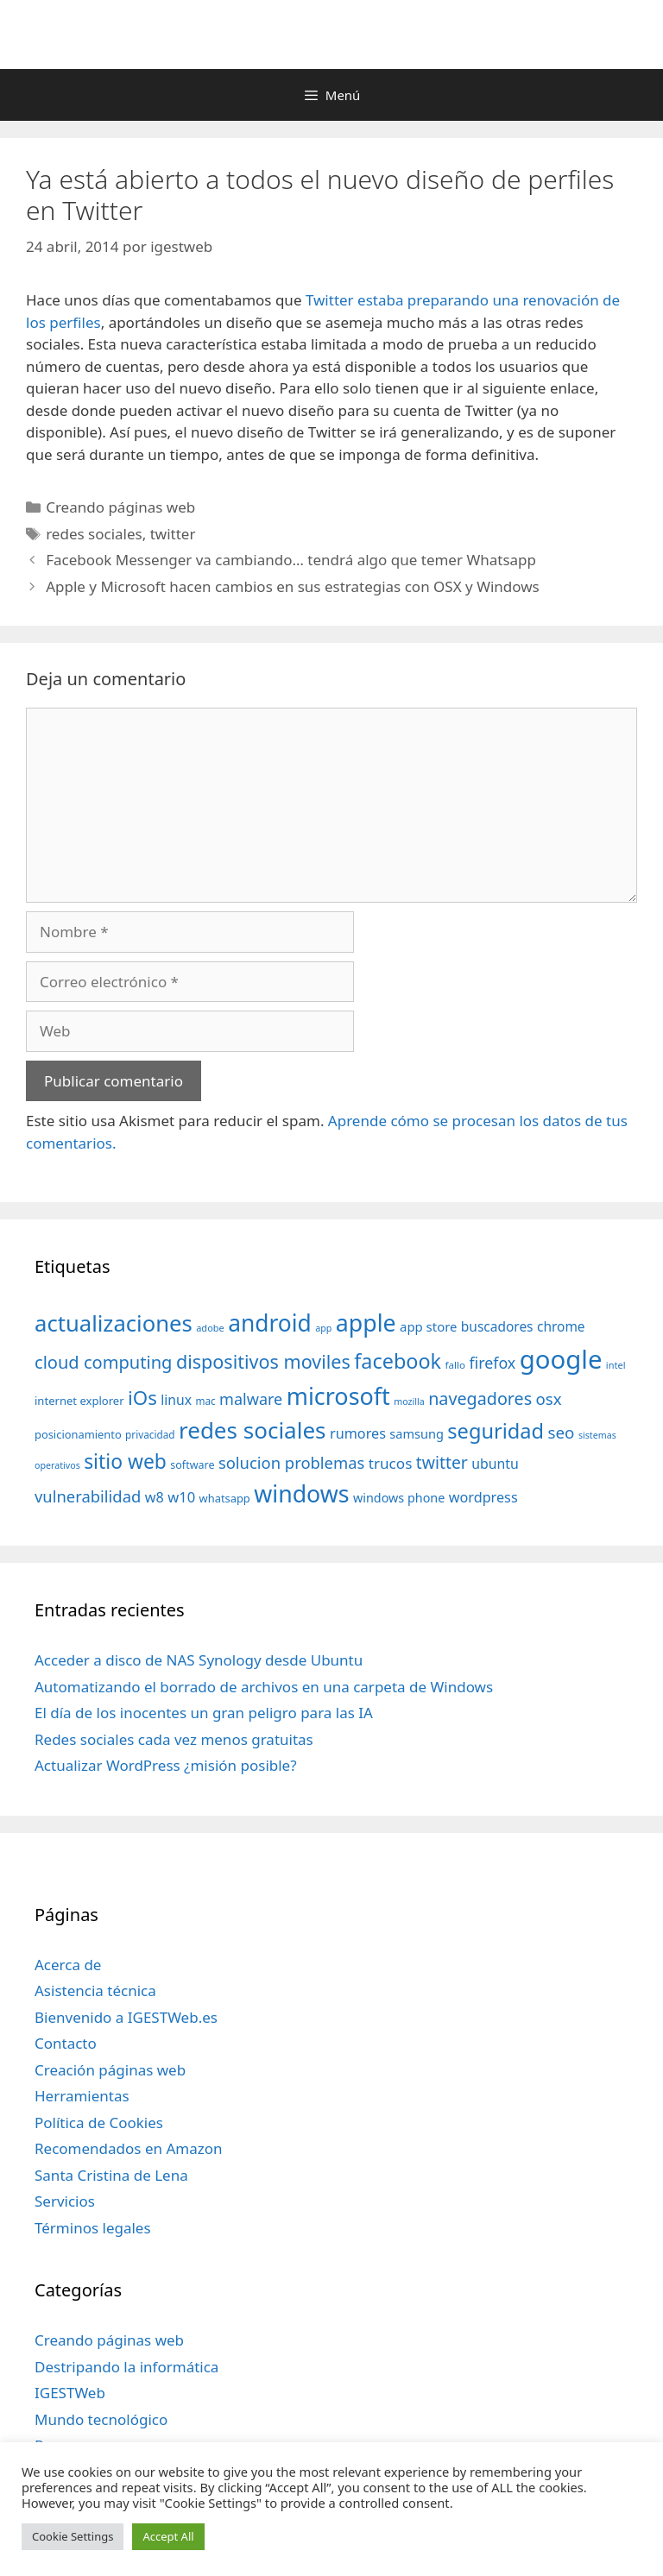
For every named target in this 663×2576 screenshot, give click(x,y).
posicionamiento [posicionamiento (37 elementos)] (78, 1434)
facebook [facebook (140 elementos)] (397, 1361)
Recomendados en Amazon (128, 2148)
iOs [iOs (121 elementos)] (142, 1397)
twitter (173, 534)
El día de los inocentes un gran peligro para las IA (204, 1713)
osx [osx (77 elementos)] (549, 1398)
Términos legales (93, 2228)
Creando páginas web (120, 507)
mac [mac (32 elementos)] (205, 1401)
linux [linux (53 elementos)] (176, 1399)
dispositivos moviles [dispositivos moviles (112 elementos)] (263, 1361)
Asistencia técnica (95, 1990)
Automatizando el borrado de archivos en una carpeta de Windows (264, 1687)
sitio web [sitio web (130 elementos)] (125, 1461)
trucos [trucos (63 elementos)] (391, 1463)
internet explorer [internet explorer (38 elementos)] (79, 1400)
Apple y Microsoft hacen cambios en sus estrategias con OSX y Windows (293, 586)
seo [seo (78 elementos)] (561, 1432)
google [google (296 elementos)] (561, 1359)
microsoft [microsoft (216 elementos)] (338, 1396)
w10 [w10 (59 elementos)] (181, 1497)
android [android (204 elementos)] (270, 1322)
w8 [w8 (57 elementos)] (154, 1497)
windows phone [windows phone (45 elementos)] (399, 1498)
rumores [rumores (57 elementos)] (358, 1433)
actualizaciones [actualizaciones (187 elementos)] (114, 1323)
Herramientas (82, 2096)
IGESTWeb (70, 2393)
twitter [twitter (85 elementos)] (442, 1462)
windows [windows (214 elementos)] (301, 1493)
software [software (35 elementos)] (192, 1465)
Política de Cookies (99, 2122)
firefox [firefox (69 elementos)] (492, 1362)
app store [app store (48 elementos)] (428, 1326)
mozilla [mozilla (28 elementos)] (409, 1401)
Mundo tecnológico (101, 2419)
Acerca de (68, 1965)
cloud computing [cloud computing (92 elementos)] (103, 1362)
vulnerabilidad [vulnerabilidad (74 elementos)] (88, 1496)
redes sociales (94, 534)
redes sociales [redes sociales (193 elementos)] (252, 1429)
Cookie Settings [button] (72, 2536)
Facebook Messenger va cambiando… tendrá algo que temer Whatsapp (291, 560)
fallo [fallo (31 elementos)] (455, 1364)
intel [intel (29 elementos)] (616, 1364)
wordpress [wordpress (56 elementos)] (483, 1497)
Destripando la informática (126, 2367)
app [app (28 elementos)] (323, 1328)
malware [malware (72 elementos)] (250, 1399)
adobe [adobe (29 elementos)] (210, 1327)
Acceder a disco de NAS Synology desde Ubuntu (199, 1660)
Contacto (66, 2043)
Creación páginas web (110, 2070)
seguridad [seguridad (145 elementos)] (495, 1431)
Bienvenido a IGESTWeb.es (126, 2017)
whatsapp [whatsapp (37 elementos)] (224, 1498)
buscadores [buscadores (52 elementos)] (497, 1326)
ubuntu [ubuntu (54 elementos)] (495, 1463)
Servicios (65, 2201)
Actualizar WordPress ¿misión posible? (166, 1765)
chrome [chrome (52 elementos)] (561, 1326)
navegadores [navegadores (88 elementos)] (480, 1398)
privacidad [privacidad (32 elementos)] (149, 1434)
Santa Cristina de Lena (111, 2175)
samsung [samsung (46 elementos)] (416, 1433)
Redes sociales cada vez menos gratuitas (174, 1739)
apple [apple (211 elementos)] (366, 1322)
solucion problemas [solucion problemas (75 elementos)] (291, 1462)
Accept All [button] (167, 2536)
